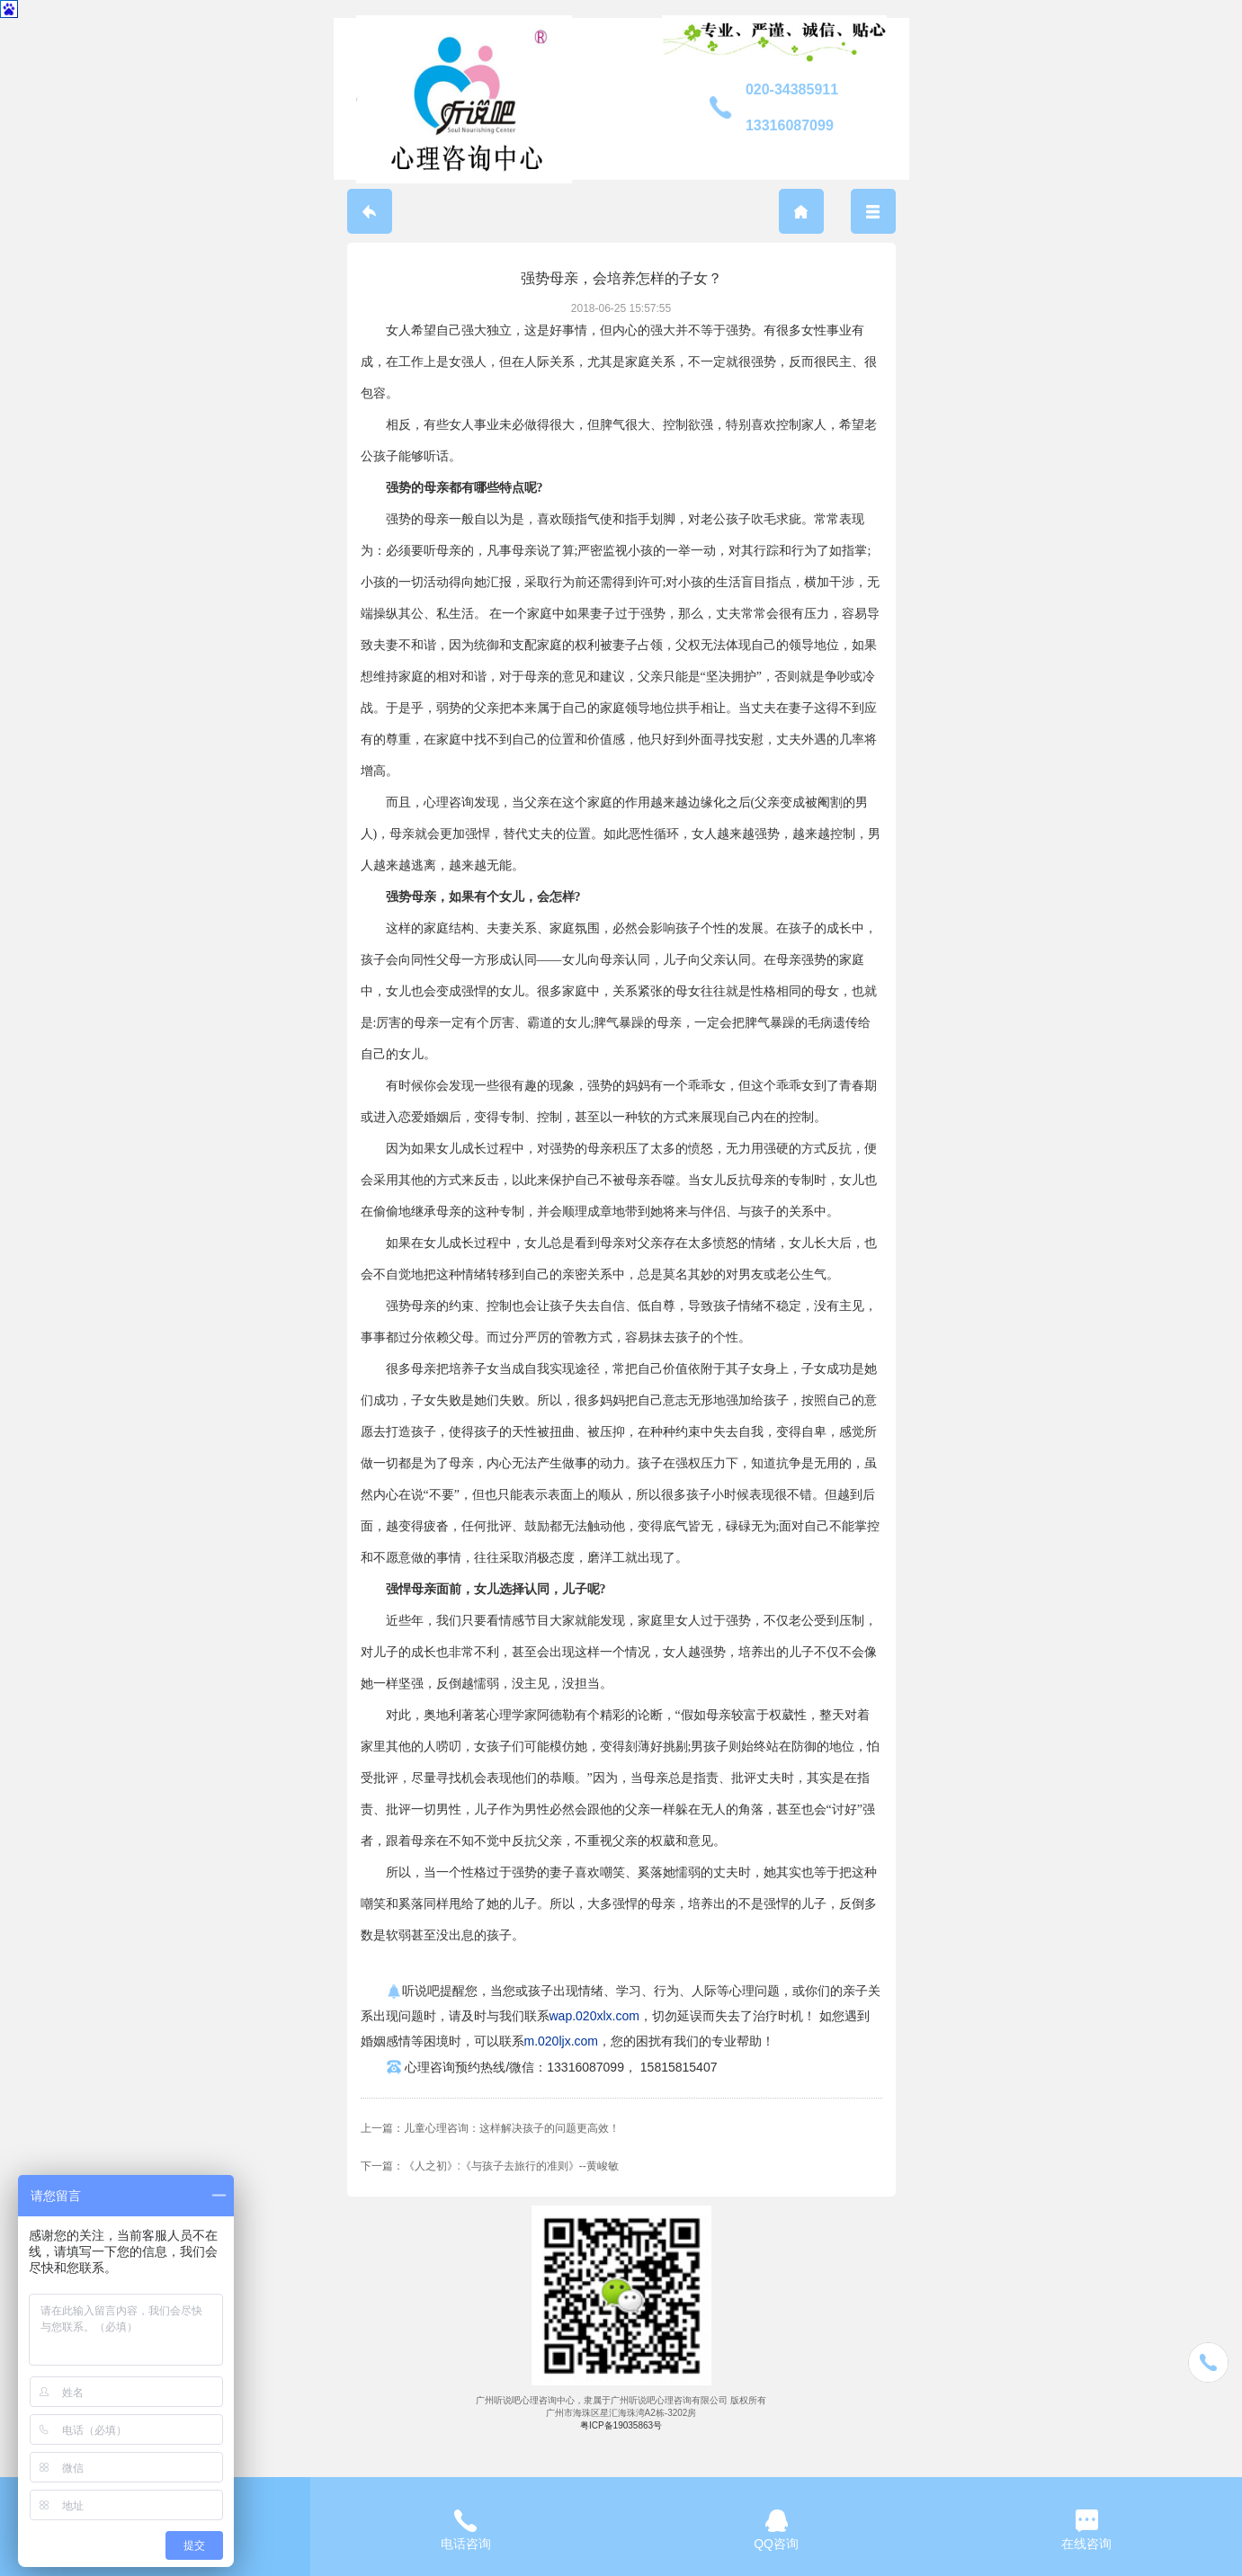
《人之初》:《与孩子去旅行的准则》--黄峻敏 (511, 2166)
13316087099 (790, 125)
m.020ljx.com (561, 2041)
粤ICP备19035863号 (621, 2425)
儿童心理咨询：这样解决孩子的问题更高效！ (512, 2128)
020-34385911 (792, 89)
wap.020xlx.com (594, 2016)
